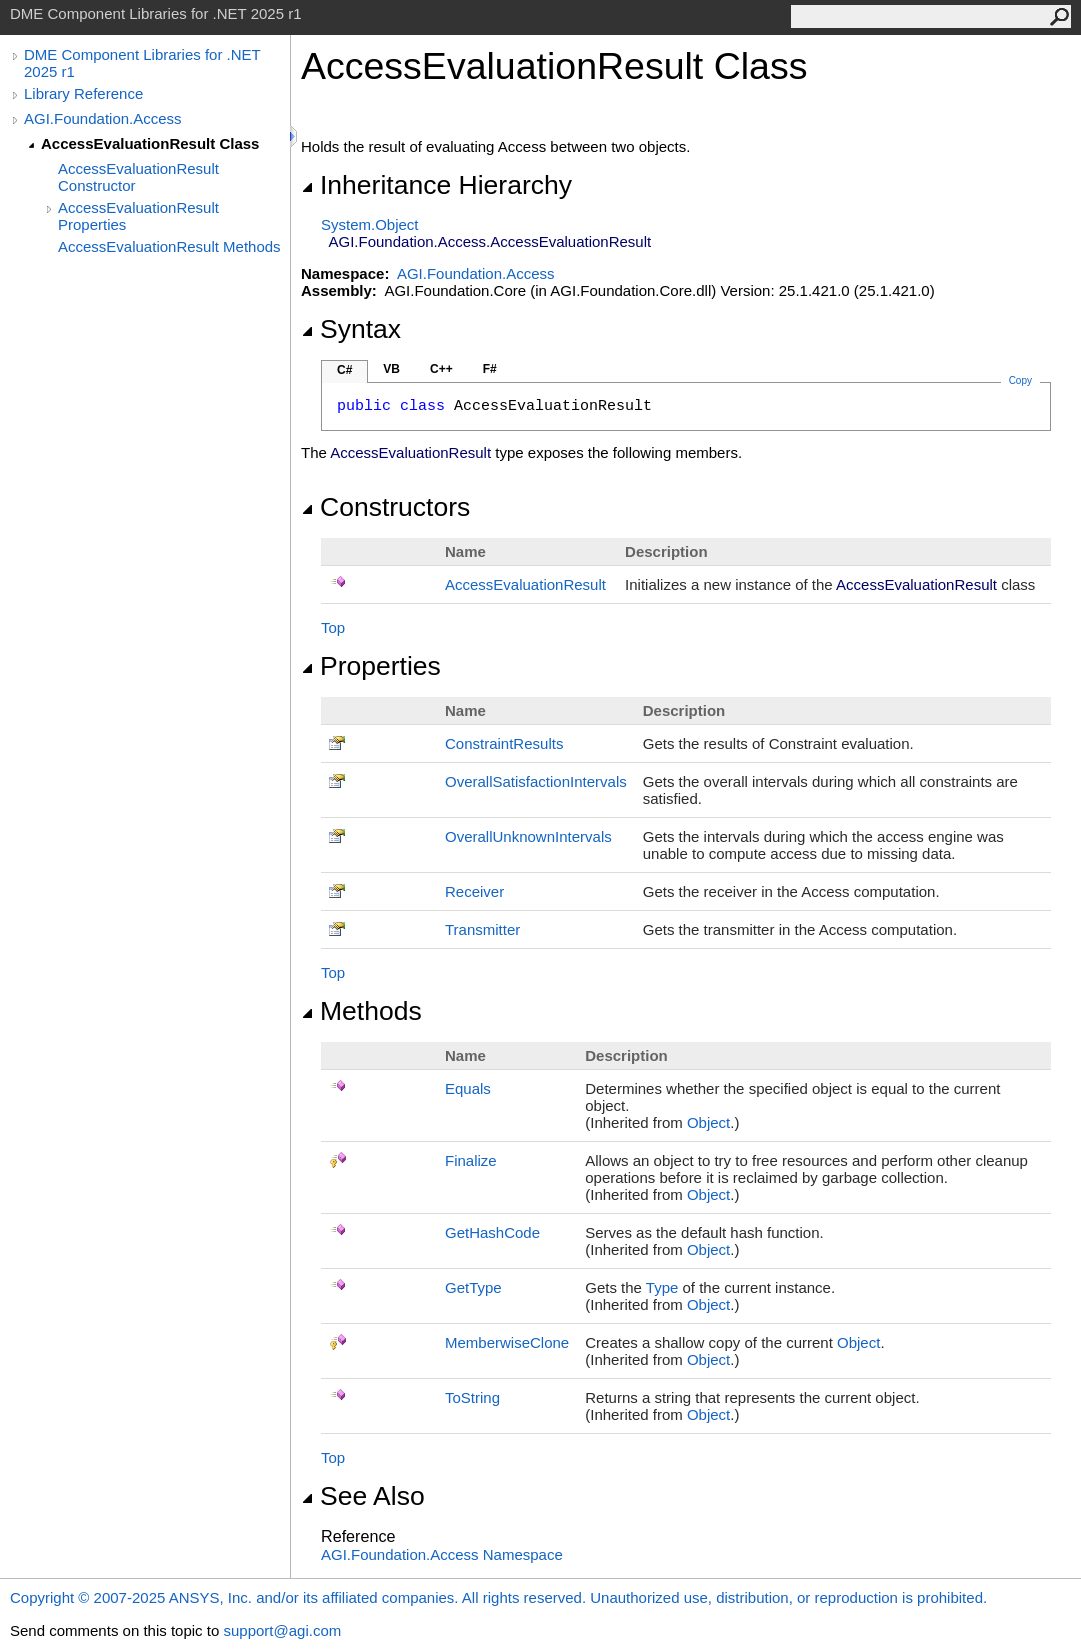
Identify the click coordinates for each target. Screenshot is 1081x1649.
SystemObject (370, 224)
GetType (473, 1287)
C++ (441, 369)
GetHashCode (492, 1232)
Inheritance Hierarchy (436, 185)
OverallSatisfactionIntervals (536, 781)
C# (344, 370)
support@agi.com (282, 1630)
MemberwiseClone (507, 1342)
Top (333, 627)
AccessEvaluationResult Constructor (138, 177)
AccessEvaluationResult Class (150, 143)
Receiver (474, 891)
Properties (371, 666)
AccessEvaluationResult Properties (138, 216)
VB (391, 369)
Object (708, 1122)
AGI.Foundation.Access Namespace (442, 1554)
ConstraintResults (504, 743)
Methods (361, 1011)
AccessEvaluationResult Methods (169, 246)
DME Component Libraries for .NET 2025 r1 (142, 63)
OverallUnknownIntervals (528, 836)
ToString (472, 1397)
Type (662, 1287)
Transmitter (482, 929)
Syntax (351, 329)
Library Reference (83, 93)
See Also (363, 1496)
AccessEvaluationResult (525, 584)
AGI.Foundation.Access (103, 118)
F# (490, 369)
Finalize (471, 1160)
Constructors (385, 507)
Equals (468, 1088)
